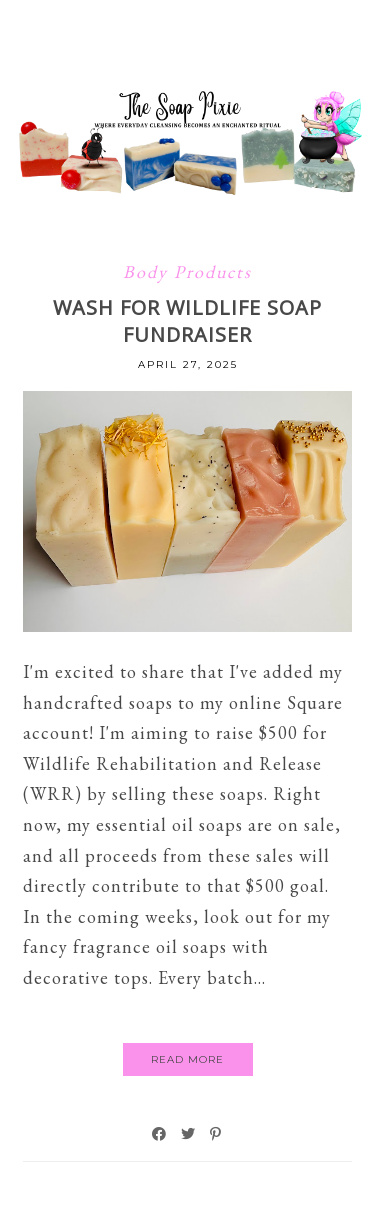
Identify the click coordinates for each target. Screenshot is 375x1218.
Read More (187, 1059)
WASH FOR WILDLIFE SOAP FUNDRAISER (187, 321)
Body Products (187, 271)
